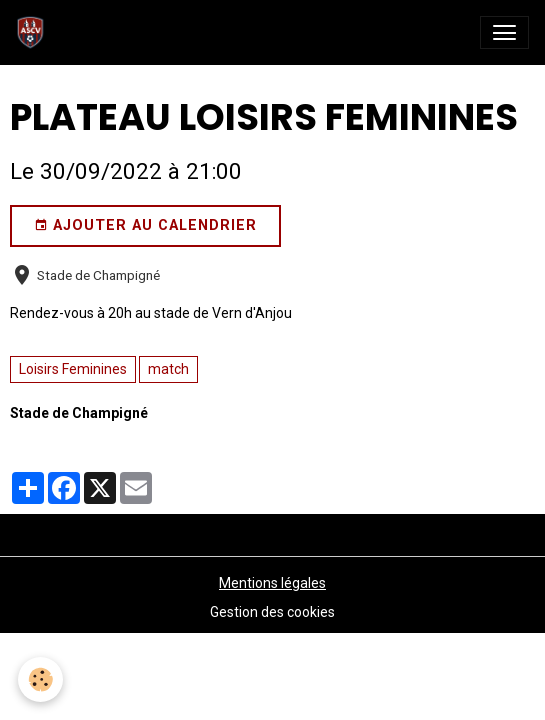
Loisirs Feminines (73, 369)
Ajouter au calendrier (145, 226)
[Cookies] (40, 679)
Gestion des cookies (272, 612)
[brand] (34, 32)
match (168, 369)
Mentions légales (272, 583)
